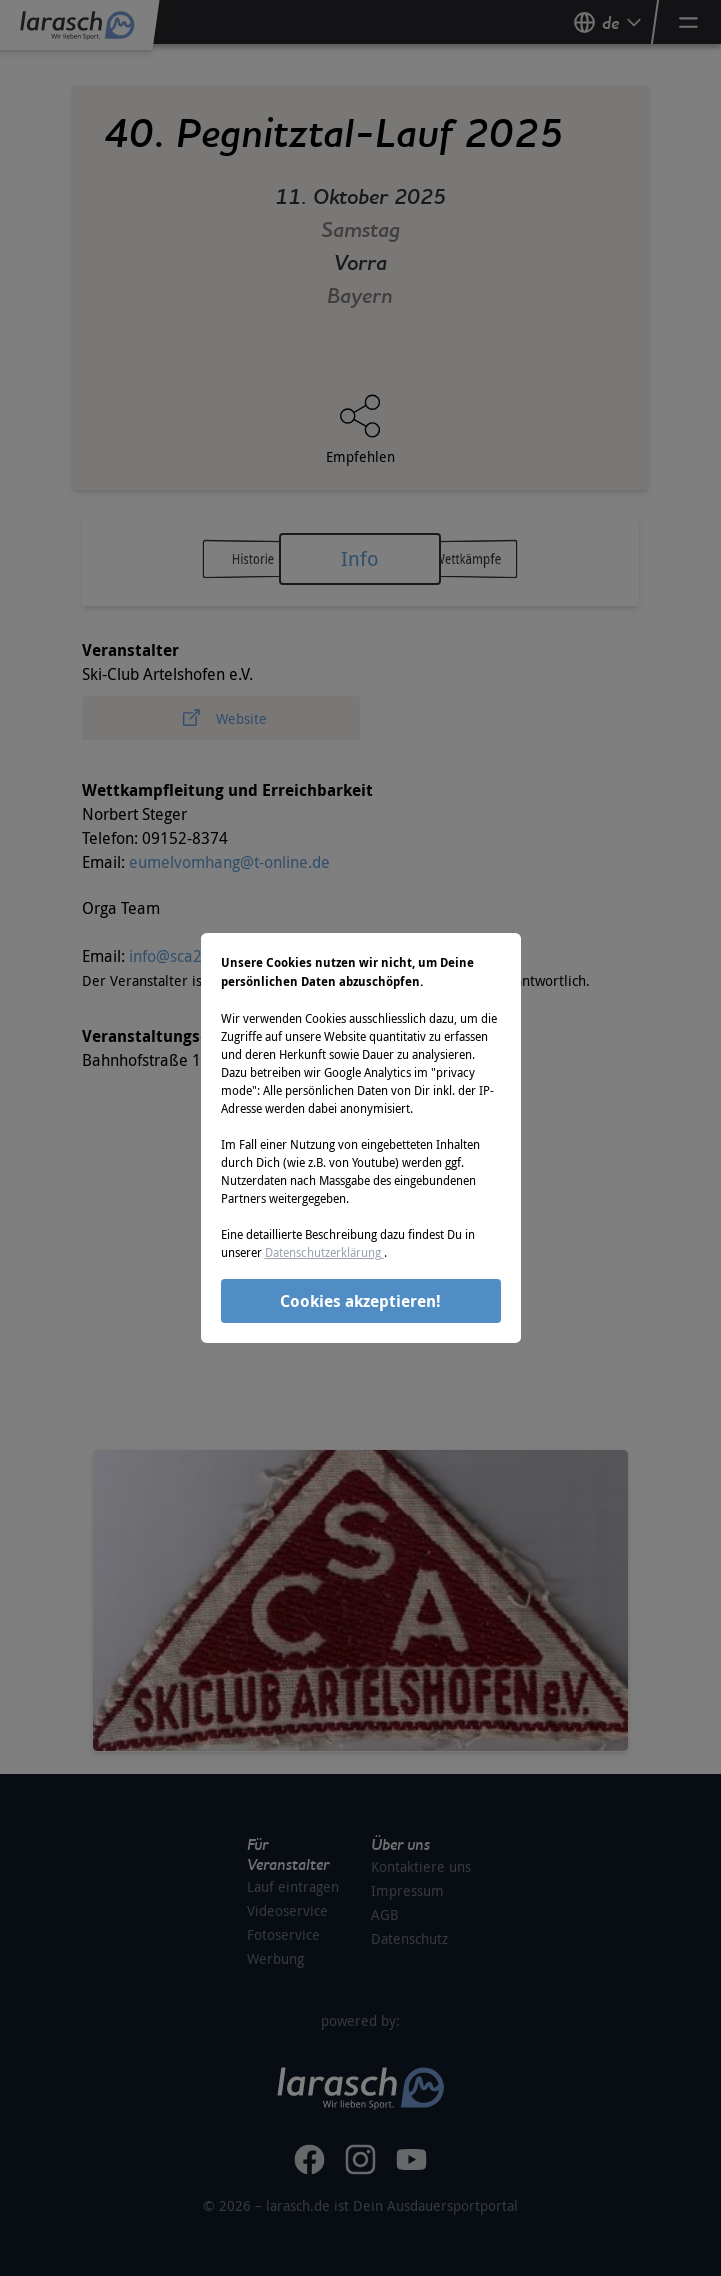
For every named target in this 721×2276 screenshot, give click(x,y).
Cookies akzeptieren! (360, 1301)
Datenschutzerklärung (324, 1252)
